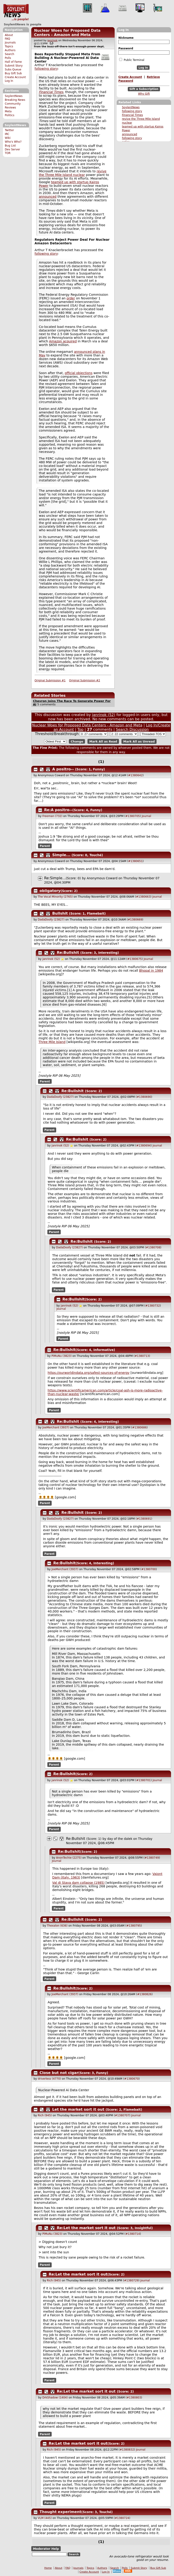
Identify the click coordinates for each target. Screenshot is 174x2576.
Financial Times (132, 115)
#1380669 (135, 919)
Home (48, 2567)
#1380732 (152, 1305)
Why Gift (144, 93)
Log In (9, 80)
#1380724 (122, 2518)
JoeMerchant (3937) (55, 1427)
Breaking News (15, 99)
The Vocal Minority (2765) (55, 896)
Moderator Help (46, 2548)
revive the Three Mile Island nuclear (72, 173)
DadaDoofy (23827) (51, 919)
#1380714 (133, 2233)
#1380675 (134, 959)
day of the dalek (119, 1839)
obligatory (50, 891)
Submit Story (14, 65)
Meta (8, 111)
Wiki (7, 137)
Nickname (125, 37)
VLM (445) (45, 2518)
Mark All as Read (103, 741)
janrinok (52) (103, 715)
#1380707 (122, 2115)
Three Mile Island (52, 1042)
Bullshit (60, 913)
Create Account (15, 77)
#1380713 (142, 1356)
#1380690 (144, 1096)
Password (125, 48)
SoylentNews (16, 12)
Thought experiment (60, 2512)
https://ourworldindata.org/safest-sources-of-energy (88, 1373)
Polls (8, 58)
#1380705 (133, 816)
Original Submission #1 (50, 680)
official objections (78, 373)
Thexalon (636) (57, 1925)
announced (129, 134)
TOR (7, 153)
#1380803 (134, 2397)
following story (132, 111)
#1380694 (143, 1145)
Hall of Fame (13, 61)
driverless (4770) (49, 2078)
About (9, 35)
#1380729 (131, 2280)
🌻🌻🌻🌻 (46, 1497)
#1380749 (152, 1857)
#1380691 (144, 1518)
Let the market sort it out (78, 2109)
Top (80, 729)
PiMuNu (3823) (61, 1356)
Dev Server (12, 149)
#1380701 (143, 1780)
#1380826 (144, 1994)
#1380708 (153, 1247)
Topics (9, 46)
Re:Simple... (55, 878)
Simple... (61, 855)
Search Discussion (132, 729)
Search (9, 54)
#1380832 (127, 2449)
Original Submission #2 (84, 680)
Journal (146, 816)
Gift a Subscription (143, 89)
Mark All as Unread (139, 741)
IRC (7, 134)
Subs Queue (13, 69)
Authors (10, 50)
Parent (45, 846)
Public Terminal (131, 60)
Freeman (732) (52, 816)
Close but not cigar (59, 2073)
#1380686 (139, 1427)
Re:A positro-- (58, 810)
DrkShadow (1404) (55, 2397)
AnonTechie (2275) (68, 1857)
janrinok (52, 40)
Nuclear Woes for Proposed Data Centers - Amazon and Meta (67, 32)
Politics (9, 115)
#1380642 (135, 775)
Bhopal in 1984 (151, 970)
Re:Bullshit (68, 952)
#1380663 (143, 896)
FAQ (7, 38)
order (71, 298)
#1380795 (133, 1925)
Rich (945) (45, 2115)
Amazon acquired (63, 341)
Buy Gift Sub (13, 73)
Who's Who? (13, 141)
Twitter (9, 130)
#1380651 (135, 861)
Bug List (10, 145)
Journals (10, 42)
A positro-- (63, 769)
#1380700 (148, 1569)
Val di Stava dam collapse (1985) (78, 1882)
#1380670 (131, 2078)
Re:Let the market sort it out (86, 2228)
